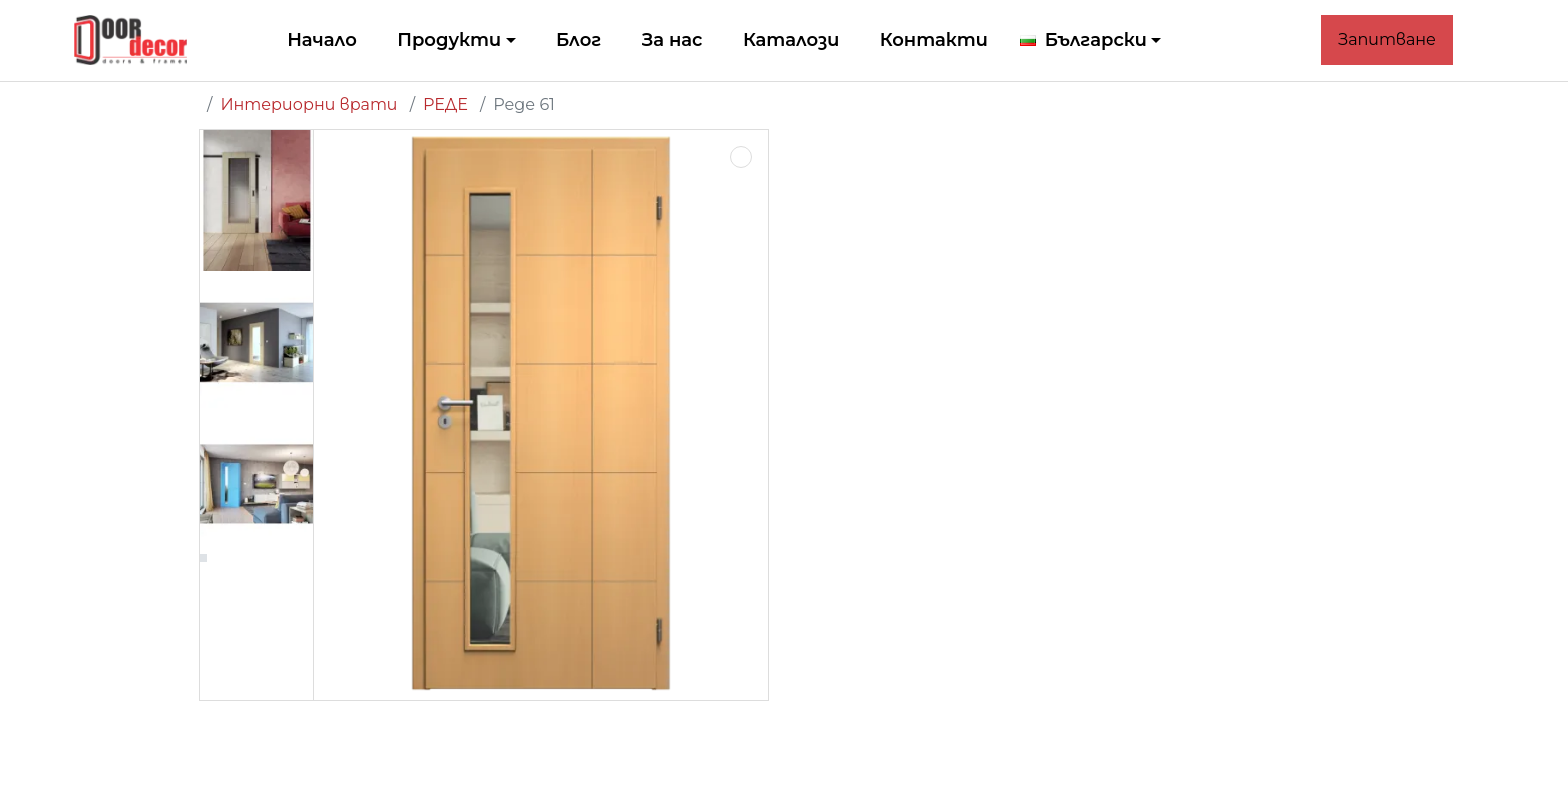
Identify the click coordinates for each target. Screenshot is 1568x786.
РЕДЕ (445, 104)
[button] (1091, 40)
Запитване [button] (1387, 39)
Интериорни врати (308, 104)
